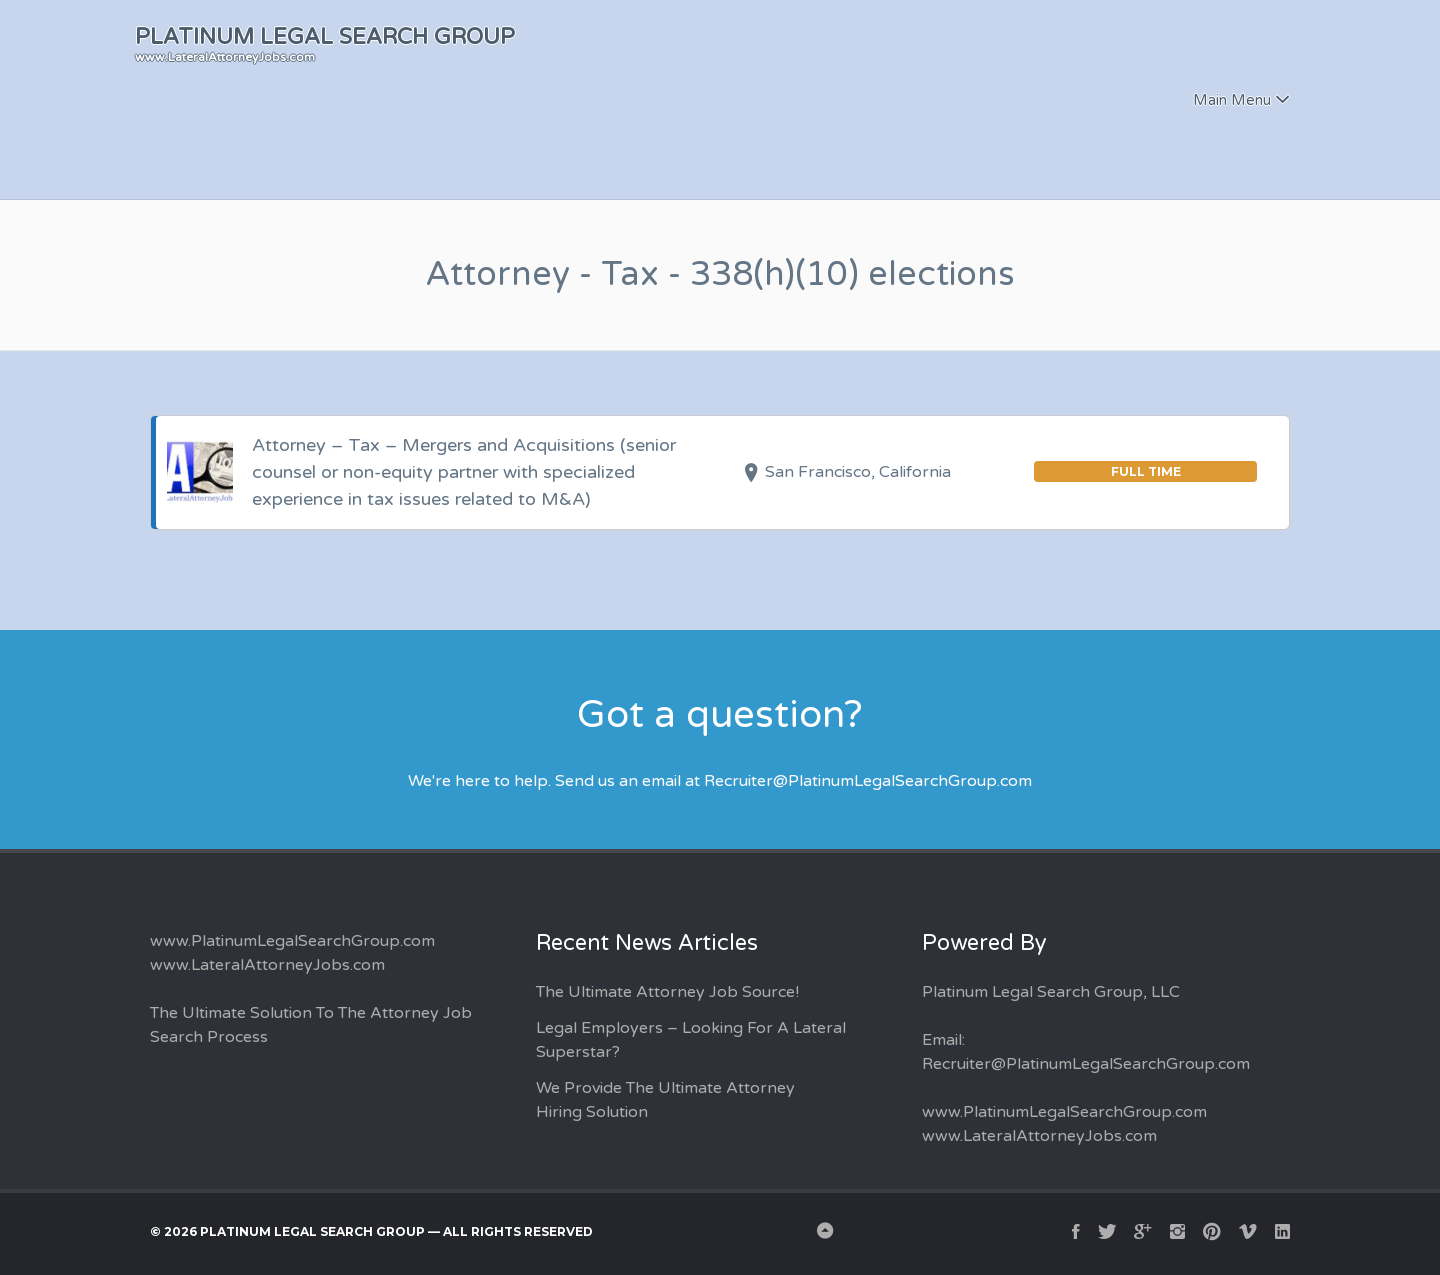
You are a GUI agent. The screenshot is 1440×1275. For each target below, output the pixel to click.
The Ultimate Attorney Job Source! (667, 992)
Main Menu (1232, 100)
